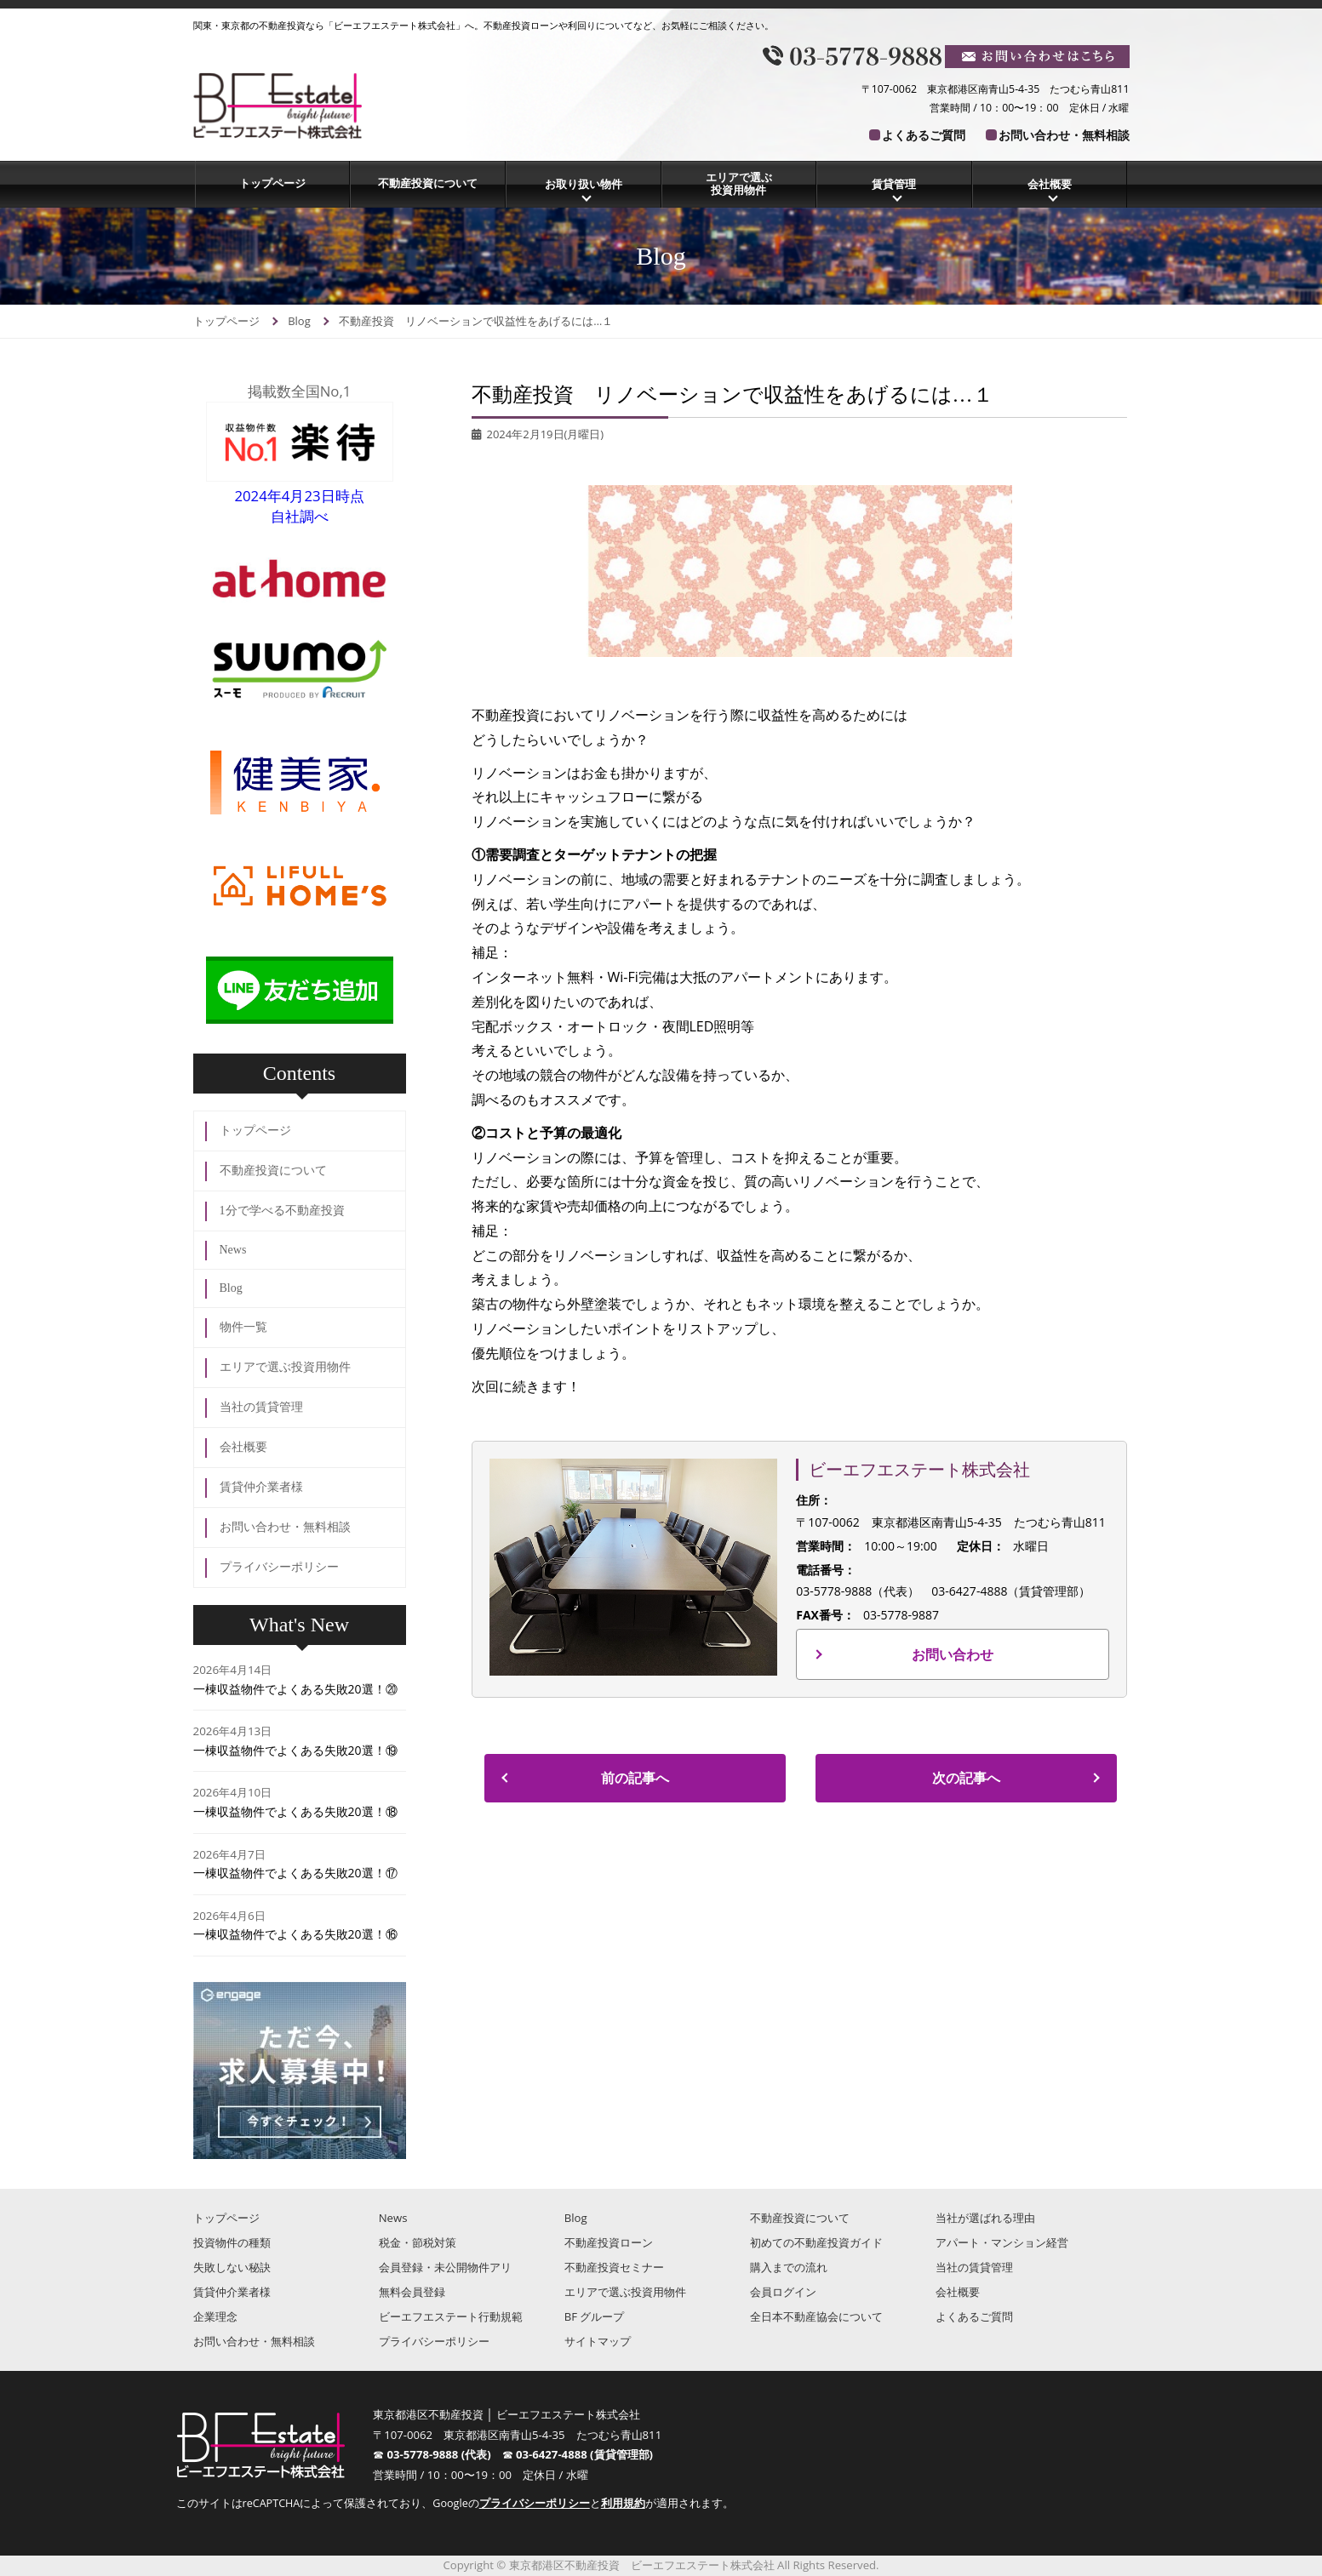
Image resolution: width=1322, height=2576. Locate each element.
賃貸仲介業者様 (261, 1487)
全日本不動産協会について (816, 2316)
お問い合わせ (952, 1654)
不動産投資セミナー (614, 2267)
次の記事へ (966, 1777)
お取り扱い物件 (583, 183)
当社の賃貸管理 (261, 1407)
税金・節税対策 (417, 2242)
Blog (231, 1288)
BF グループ (594, 2316)
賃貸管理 (894, 183)
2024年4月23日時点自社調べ (299, 496)
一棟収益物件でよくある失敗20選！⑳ (295, 1689)
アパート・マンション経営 (1002, 2242)
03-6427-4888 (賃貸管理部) (584, 2454)
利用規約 (623, 2503)
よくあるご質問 (923, 135)
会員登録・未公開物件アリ (445, 2267)
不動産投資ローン (608, 2242)
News (233, 1249)
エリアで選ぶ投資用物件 (739, 183)
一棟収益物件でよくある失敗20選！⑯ (295, 1934)
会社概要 (1049, 183)
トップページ (272, 183)
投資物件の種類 (232, 2242)
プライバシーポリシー (279, 1567)
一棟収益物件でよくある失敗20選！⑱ (295, 1811)
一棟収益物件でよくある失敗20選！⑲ (295, 1750)
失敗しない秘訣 (232, 2267)
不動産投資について (428, 183)
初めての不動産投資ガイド (816, 2242)
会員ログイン (783, 2291)
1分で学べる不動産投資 (282, 1210)
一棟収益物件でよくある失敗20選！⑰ (295, 1873)
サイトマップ (597, 2341)
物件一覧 (243, 1327)
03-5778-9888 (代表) (444, 2454)
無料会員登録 (412, 2291)
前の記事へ (635, 1777)
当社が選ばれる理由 (985, 2217)
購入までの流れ (788, 2267)
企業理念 (215, 2316)
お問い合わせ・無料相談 (1064, 135)
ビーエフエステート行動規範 (451, 2316)
